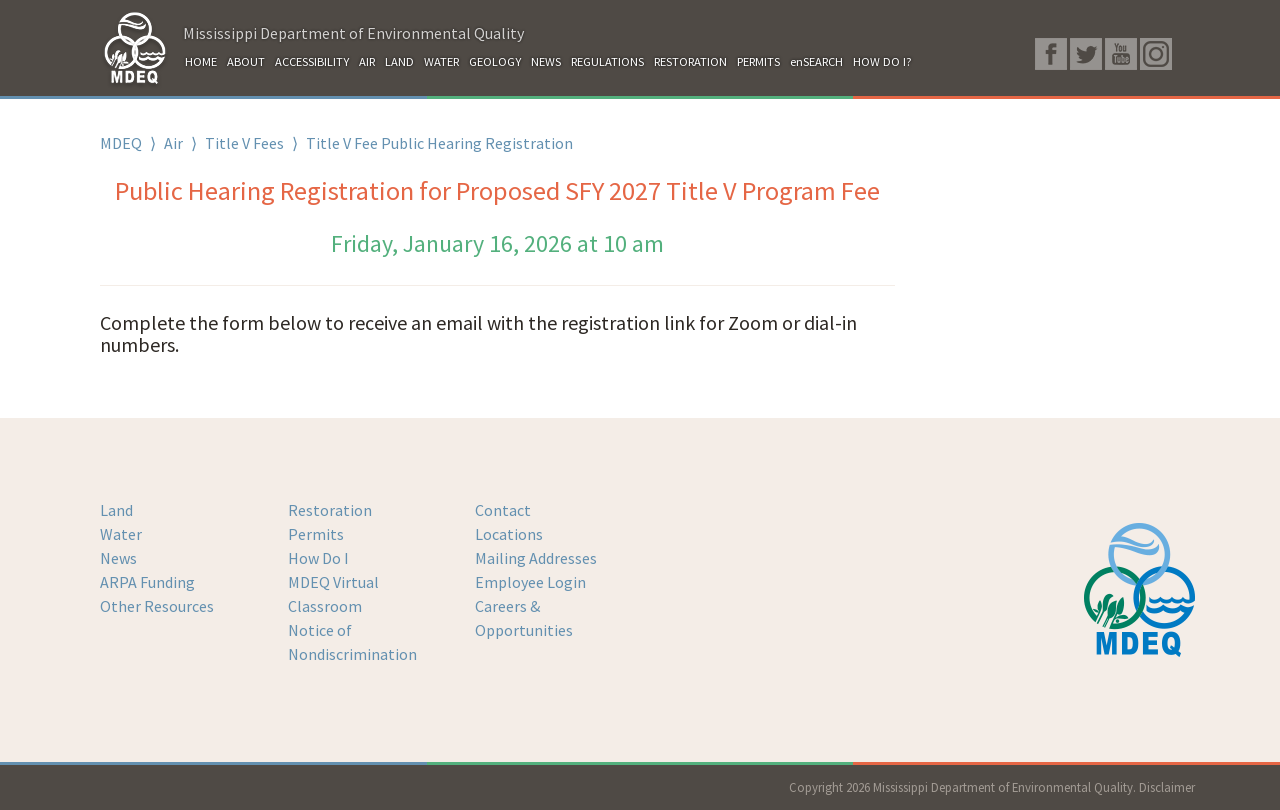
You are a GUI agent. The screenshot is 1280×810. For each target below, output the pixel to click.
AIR (367, 61)
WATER (441, 61)
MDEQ (121, 143)
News (118, 558)
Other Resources (157, 606)
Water (121, 534)
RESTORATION (690, 61)
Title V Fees (244, 143)
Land (116, 510)
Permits (316, 534)
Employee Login (530, 582)
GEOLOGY (495, 61)
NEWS (546, 61)
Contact (503, 510)
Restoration (330, 510)
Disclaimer (1167, 787)
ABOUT (246, 61)
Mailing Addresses (536, 558)
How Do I (318, 558)
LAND (399, 61)
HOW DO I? (882, 61)
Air (173, 143)
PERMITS (758, 61)
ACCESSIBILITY (312, 61)
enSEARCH (816, 61)
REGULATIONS (607, 61)
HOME (201, 61)
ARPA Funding (147, 582)
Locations (509, 534)
